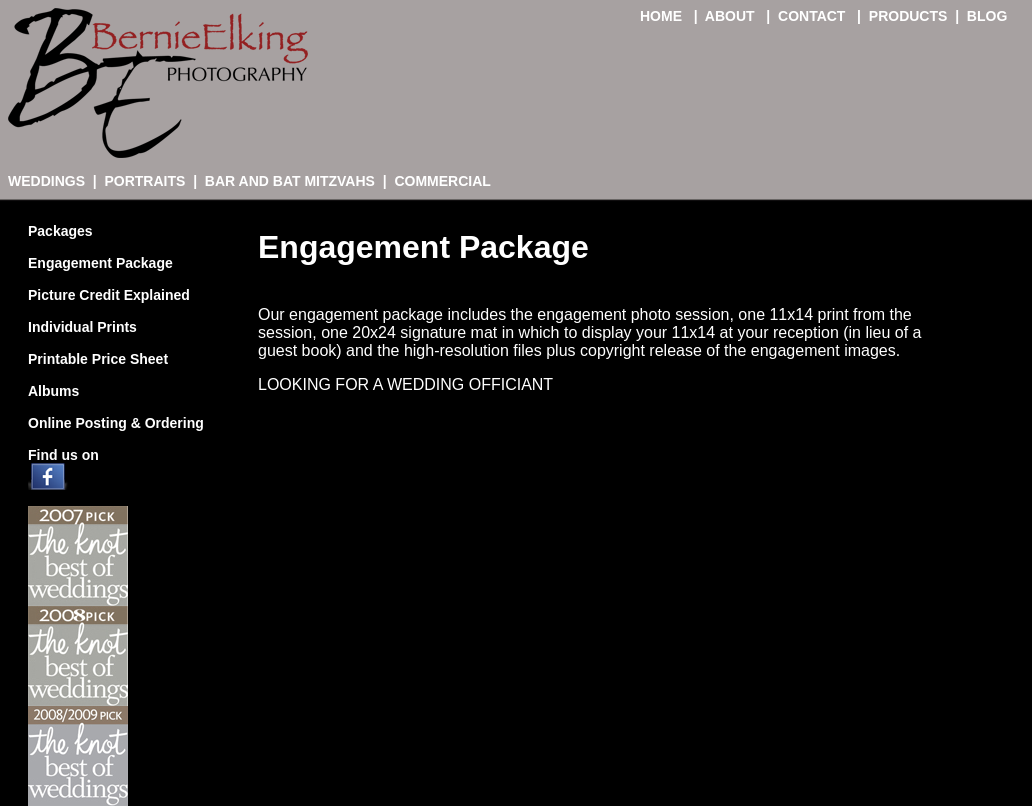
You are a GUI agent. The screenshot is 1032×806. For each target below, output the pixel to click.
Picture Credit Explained (109, 295)
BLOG (987, 16)
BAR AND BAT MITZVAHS (290, 181)
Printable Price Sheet (98, 359)
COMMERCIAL (442, 181)
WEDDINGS (46, 181)
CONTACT (813, 16)
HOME (663, 16)
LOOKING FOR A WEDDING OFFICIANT (405, 384)
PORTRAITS (144, 181)
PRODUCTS (908, 16)
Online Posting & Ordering (116, 423)
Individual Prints (82, 327)
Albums (53, 391)
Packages (60, 231)
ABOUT (732, 16)
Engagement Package (100, 263)
